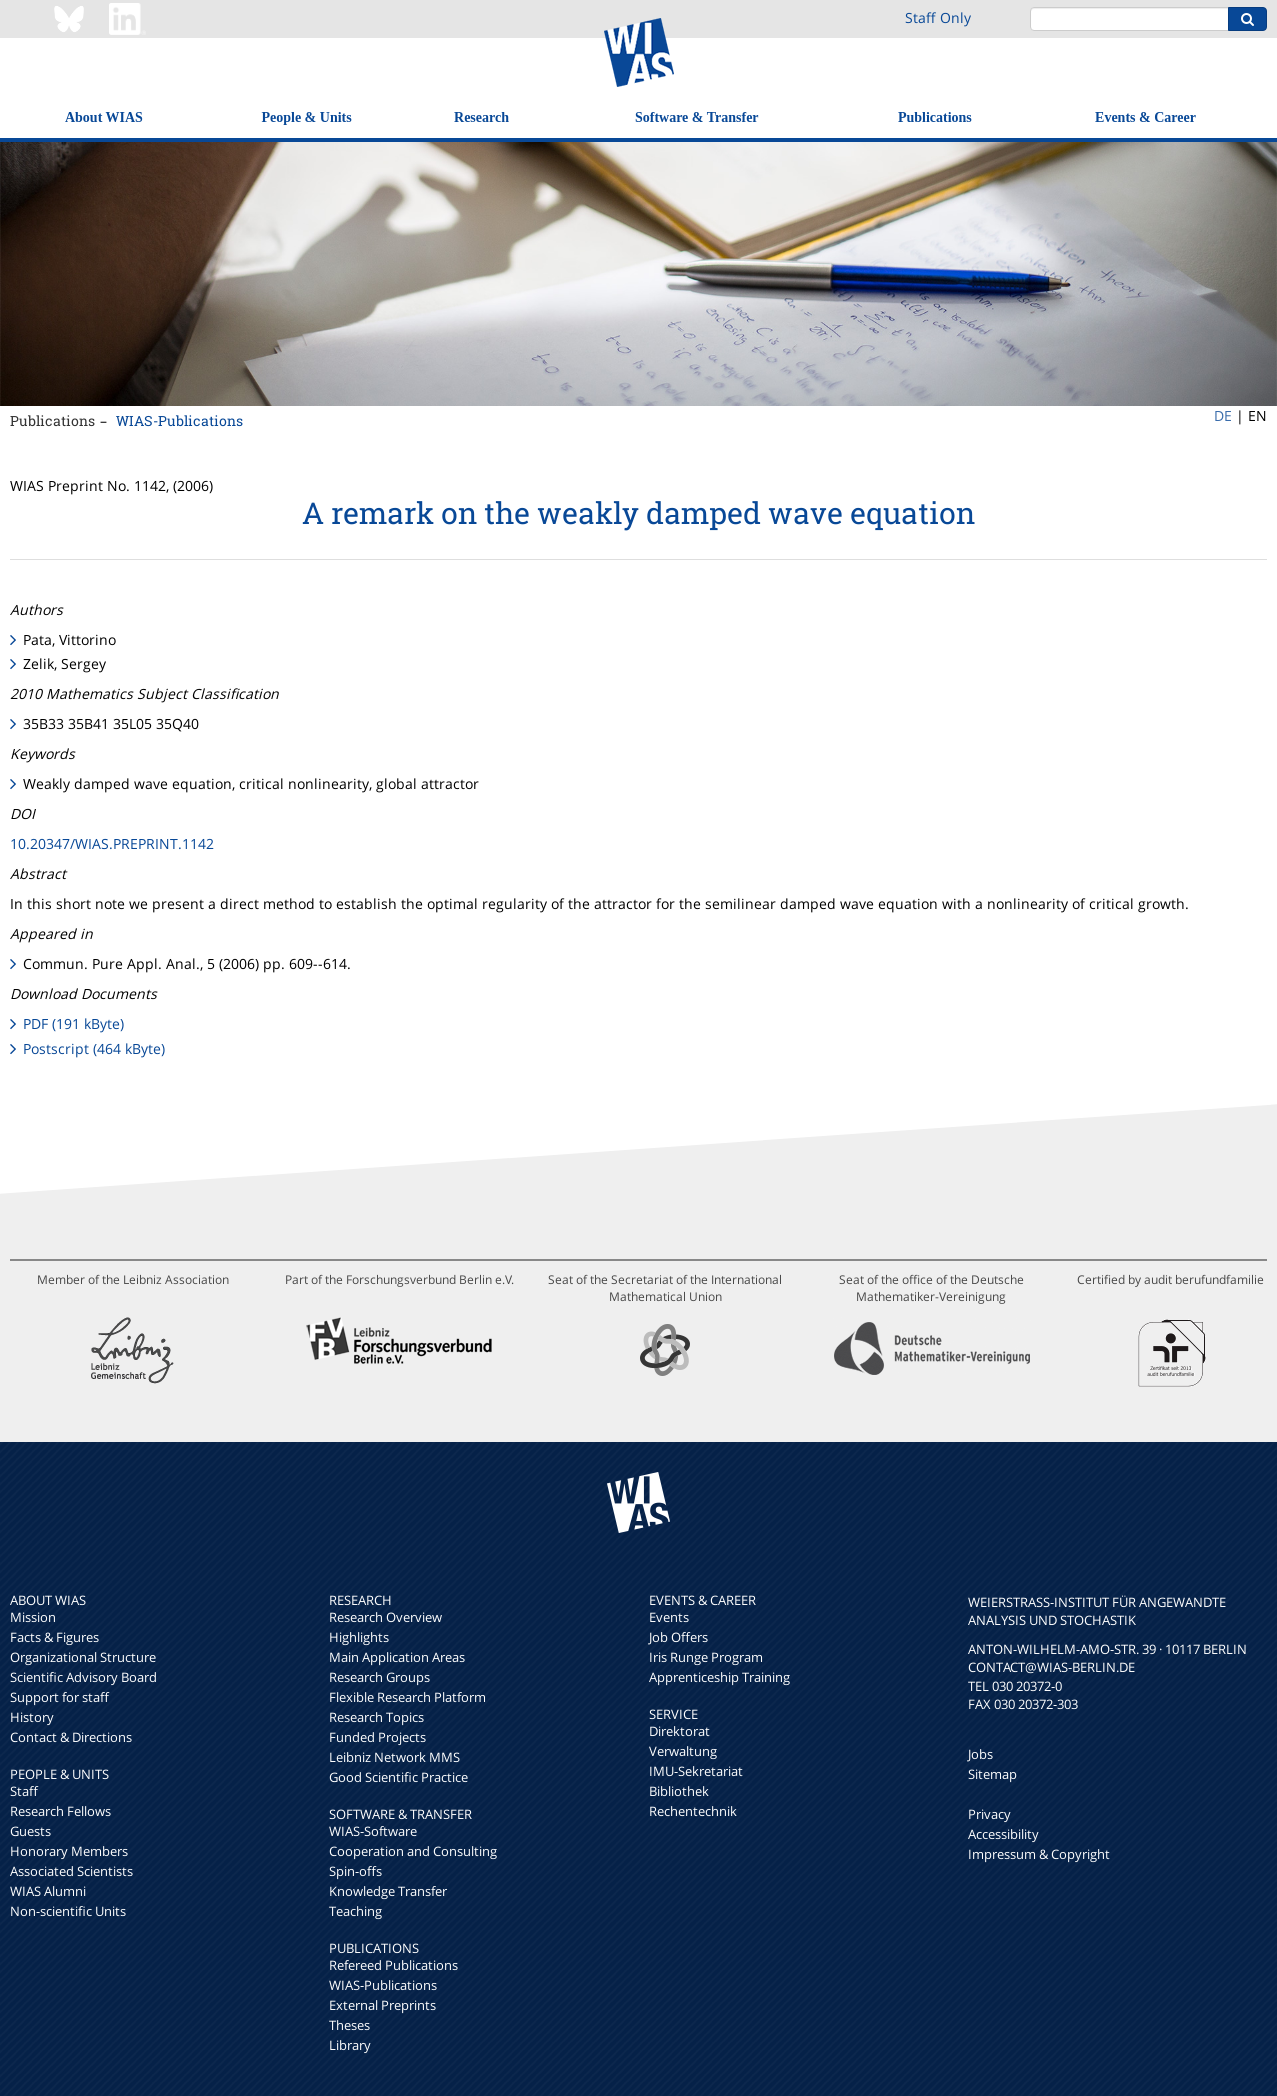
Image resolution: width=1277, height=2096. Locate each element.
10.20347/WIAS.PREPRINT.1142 (112, 843)
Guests (30, 1831)
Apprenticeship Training (719, 1677)
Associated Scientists (71, 1871)
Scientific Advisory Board (83, 1677)
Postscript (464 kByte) (94, 1048)
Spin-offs (355, 1871)
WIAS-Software (373, 1831)
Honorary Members (69, 1851)
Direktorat (679, 1731)
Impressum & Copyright (1039, 1854)
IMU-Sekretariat (696, 1771)
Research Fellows (60, 1811)
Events (669, 1617)
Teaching (355, 1911)
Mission (33, 1617)
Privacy (989, 1814)
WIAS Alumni (48, 1891)
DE (1223, 415)
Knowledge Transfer (388, 1891)
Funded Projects (377, 1737)
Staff (24, 1791)
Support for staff (59, 1697)
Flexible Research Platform (407, 1697)
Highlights (359, 1637)
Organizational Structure (83, 1657)
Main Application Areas (397, 1657)
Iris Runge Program (706, 1657)
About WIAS (104, 117)
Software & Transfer (697, 117)
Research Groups (379, 1677)
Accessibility (1003, 1834)
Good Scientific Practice (398, 1777)
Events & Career (1145, 117)
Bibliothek (679, 1791)
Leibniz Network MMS (394, 1757)
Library (350, 2045)
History (32, 1717)
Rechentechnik (693, 1811)
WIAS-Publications (179, 420)
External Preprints (382, 2005)
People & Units (306, 117)
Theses (349, 2025)
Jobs (980, 1754)
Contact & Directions (71, 1737)
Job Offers (678, 1637)
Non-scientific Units (68, 1911)
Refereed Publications (393, 1965)
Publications (935, 117)
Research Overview (385, 1617)
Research (481, 117)
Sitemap (992, 1774)
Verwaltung (683, 1751)
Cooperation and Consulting (413, 1851)
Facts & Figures (54, 1637)
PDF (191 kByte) (73, 1023)
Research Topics (376, 1717)
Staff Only (938, 17)
